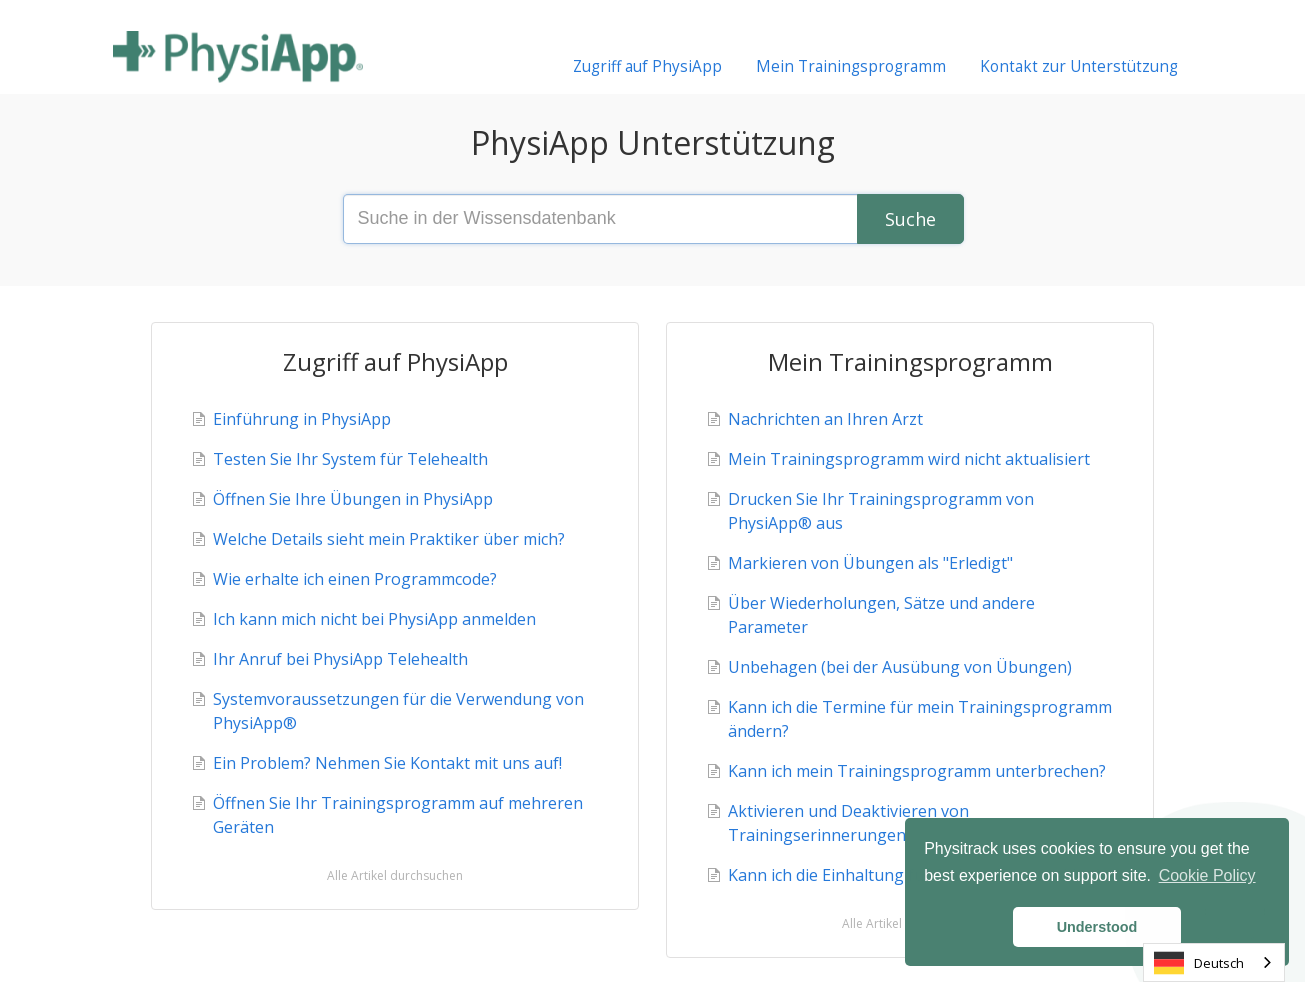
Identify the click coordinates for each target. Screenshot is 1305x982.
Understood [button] (1097, 927)
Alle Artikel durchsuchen (395, 875)
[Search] (910, 219)
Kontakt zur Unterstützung (1079, 66)
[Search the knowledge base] (653, 219)
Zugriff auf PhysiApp (647, 66)
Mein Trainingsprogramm (851, 66)
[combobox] (1214, 962)
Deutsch (1199, 963)
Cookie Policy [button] (1207, 875)
